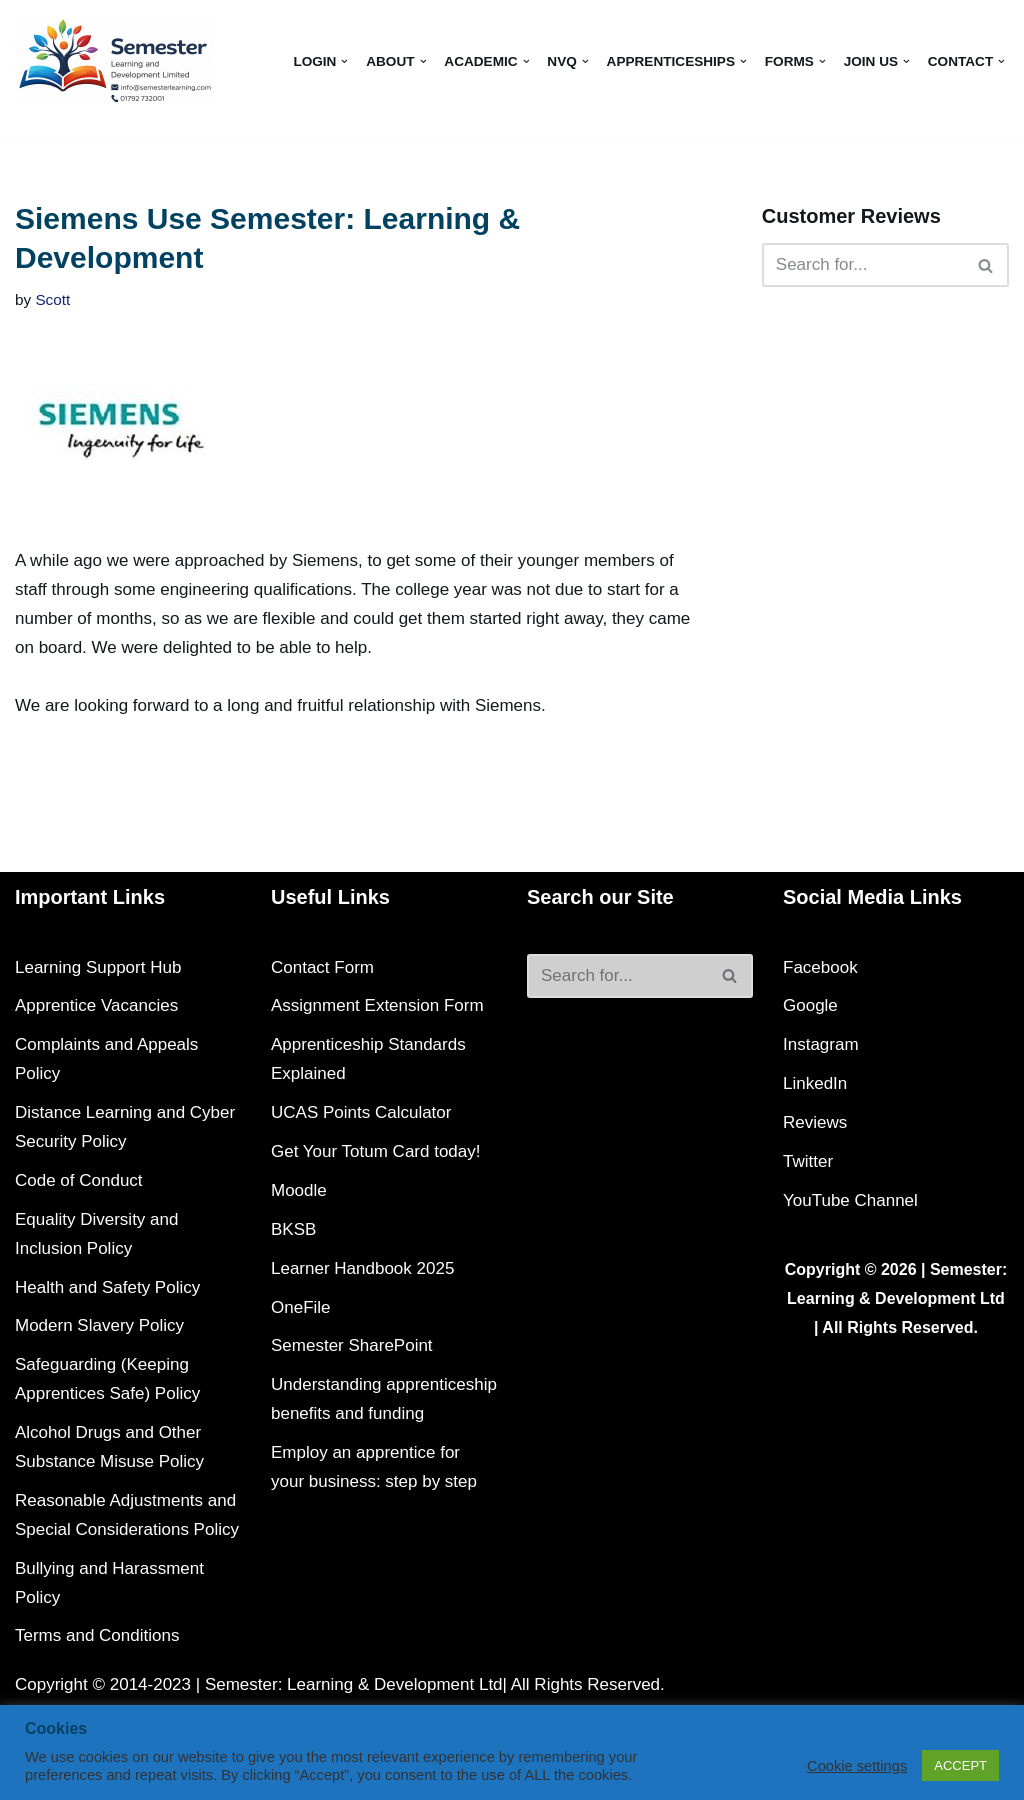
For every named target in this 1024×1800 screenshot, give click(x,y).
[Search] (863, 265)
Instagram (821, 1044)
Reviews (815, 1122)
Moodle (299, 1190)
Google (810, 1005)
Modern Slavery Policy (99, 1325)
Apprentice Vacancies (96, 1005)
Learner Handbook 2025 (362, 1268)
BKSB (293, 1229)
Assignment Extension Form (377, 1005)
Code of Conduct (79, 1180)
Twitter (808, 1161)
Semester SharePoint (352, 1345)
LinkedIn (815, 1083)
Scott (52, 299)
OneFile (301, 1307)
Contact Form (322, 967)
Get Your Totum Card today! (375, 1151)
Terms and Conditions (97, 1635)
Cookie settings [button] (857, 1766)
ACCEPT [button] (960, 1765)
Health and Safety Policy (107, 1287)
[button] (344, 61)
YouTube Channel (850, 1200)
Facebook (820, 967)
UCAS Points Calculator (361, 1112)
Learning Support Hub (98, 967)
